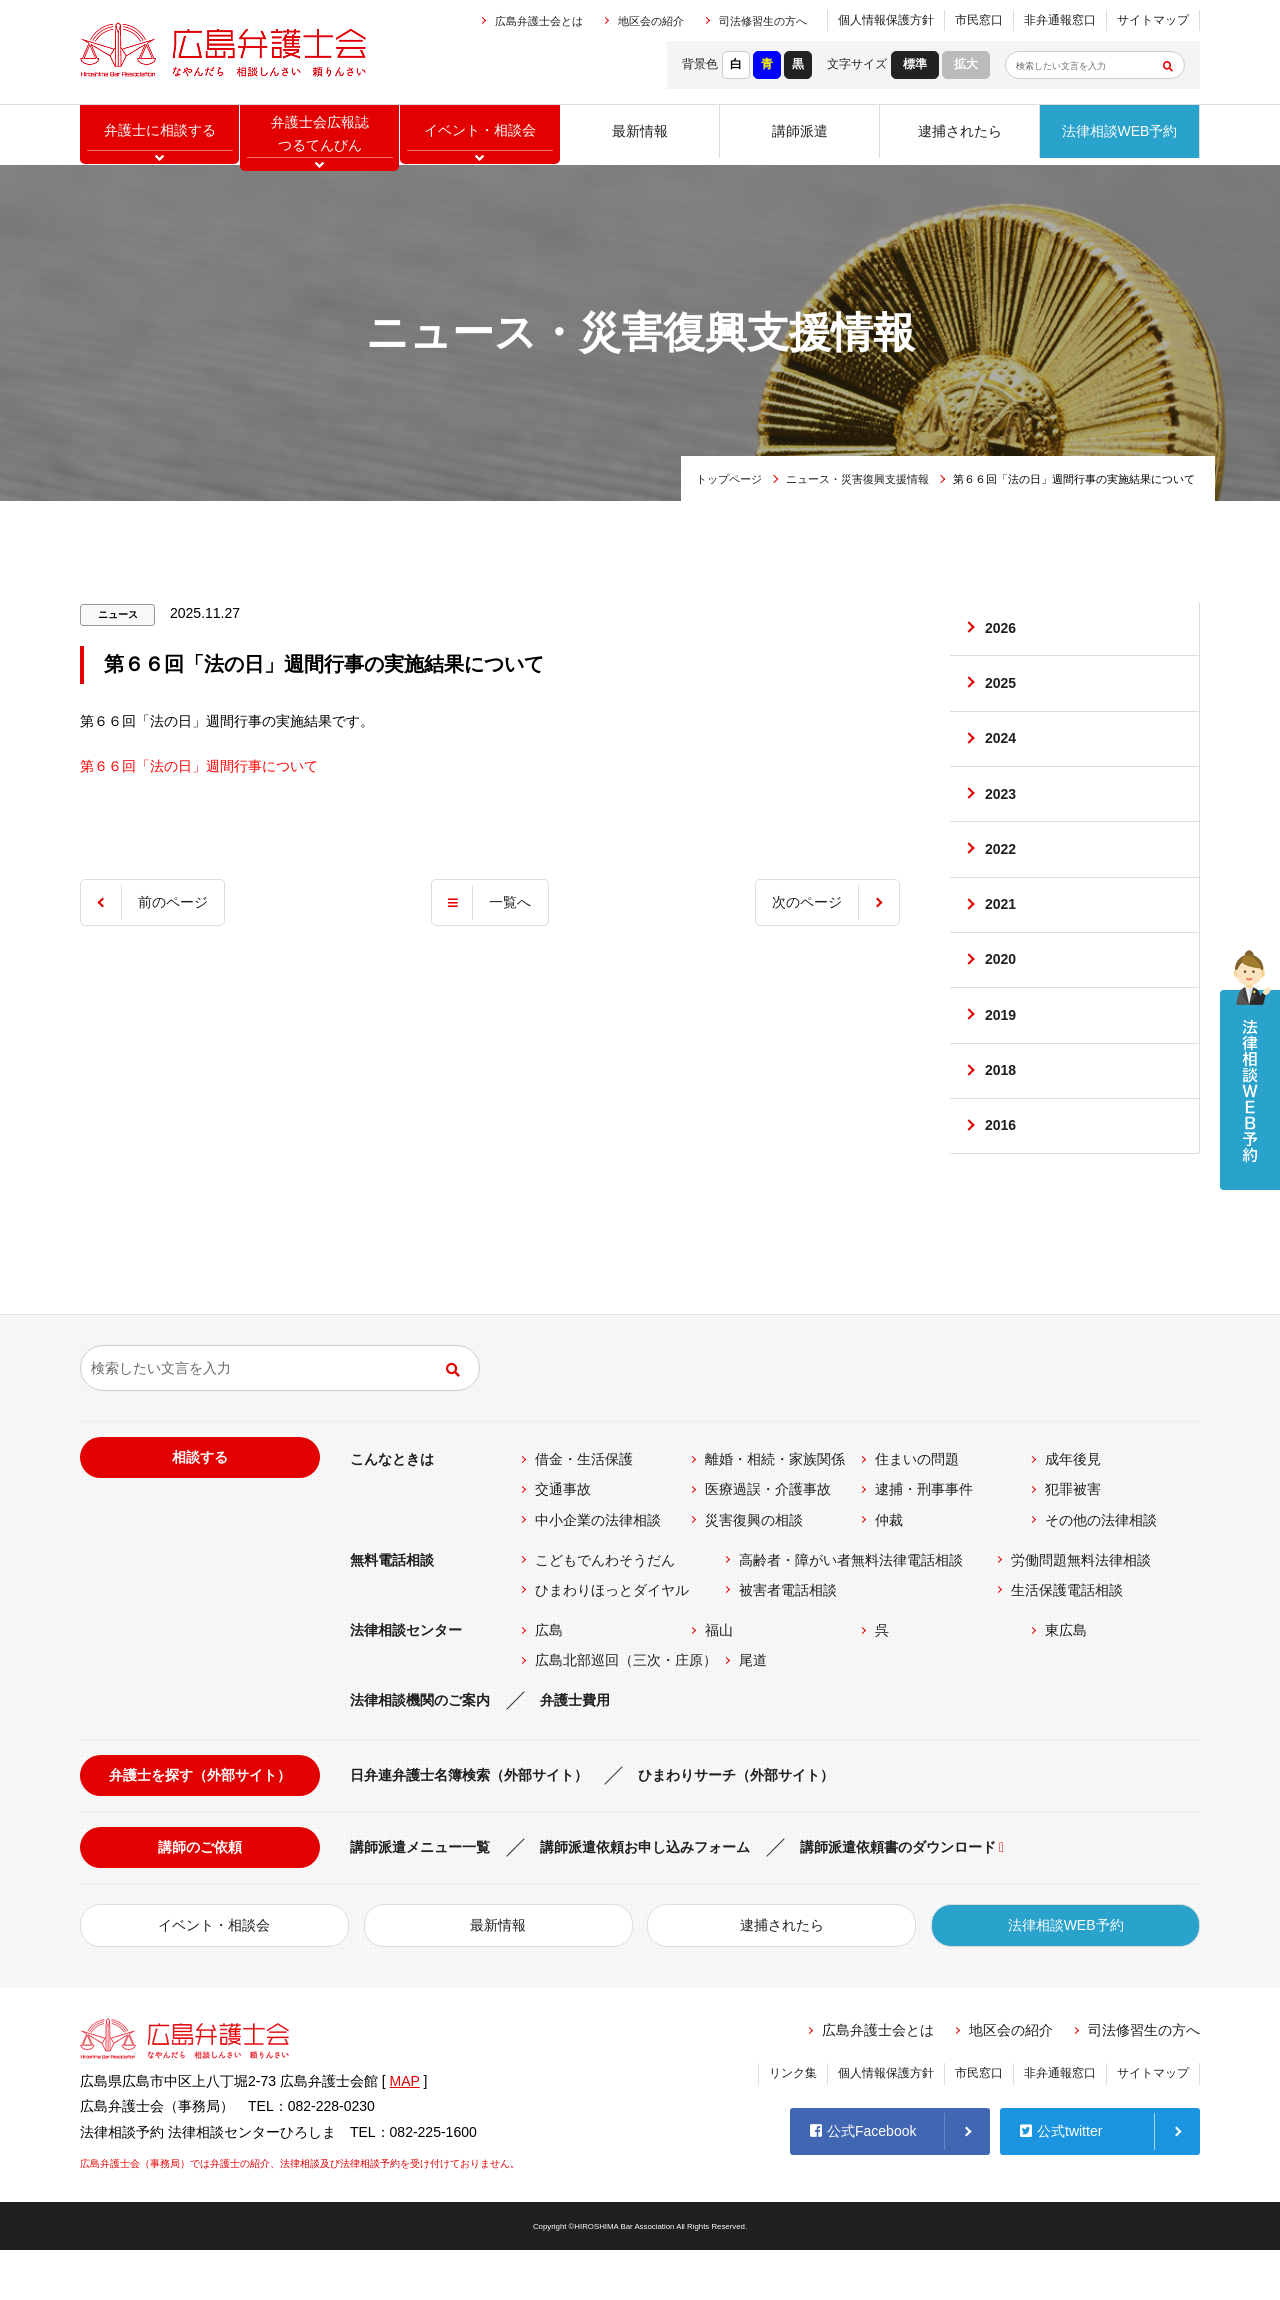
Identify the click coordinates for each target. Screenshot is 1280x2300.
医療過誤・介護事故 (768, 1539)
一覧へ (510, 902)
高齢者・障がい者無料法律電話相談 (851, 1609)
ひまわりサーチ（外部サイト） (736, 1824)
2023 (1001, 812)
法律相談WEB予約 (1120, 135)
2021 (1001, 932)
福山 (719, 1680)
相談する (200, 1507)
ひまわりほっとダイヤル (612, 1640)
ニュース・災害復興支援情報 (857, 479)
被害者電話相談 (788, 1640)
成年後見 (1073, 1509)
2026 (1001, 631)
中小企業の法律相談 (598, 1569)
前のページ (176, 902)
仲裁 (889, 1569)
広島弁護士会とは (539, 21)
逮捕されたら (960, 135)
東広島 (1066, 1680)
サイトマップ (1153, 20)
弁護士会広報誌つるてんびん (320, 135)
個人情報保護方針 (886, 20)
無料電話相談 (392, 1609)
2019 (1001, 1052)
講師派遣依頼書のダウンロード (898, 1897)
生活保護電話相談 (1067, 1640)
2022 (1001, 872)
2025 (1001, 691)
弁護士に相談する (160, 135)
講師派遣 (800, 135)
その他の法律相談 (1101, 1569)
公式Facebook (863, 2178)
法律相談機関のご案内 (420, 1750)
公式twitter (1061, 2178)
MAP (405, 2131)
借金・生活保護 (584, 1509)
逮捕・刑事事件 (924, 1539)
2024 (1001, 751)
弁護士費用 (575, 1750)
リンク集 (793, 2123)
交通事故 (563, 1539)
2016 (1001, 1173)
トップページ (729, 479)
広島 (549, 1680)
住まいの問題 (917, 1509)
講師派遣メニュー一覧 (420, 1897)
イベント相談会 (480, 135)
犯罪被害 (1073, 1539)
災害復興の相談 (754, 1569)
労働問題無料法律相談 (1081, 1609)
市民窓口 (979, 20)
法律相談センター (406, 1680)
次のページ (804, 902)
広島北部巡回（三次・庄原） (626, 1710)
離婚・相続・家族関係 (775, 1509)
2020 (1001, 992)
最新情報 (640, 135)
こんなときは (392, 1509)
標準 (915, 64)
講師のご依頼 (200, 1897)
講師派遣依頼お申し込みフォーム (645, 1897)
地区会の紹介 (651, 21)
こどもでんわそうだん (605, 1609)
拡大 (966, 64)
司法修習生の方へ (763, 21)
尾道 (753, 1710)
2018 (1001, 1113)
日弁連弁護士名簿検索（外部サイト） (469, 1824)
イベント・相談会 (214, 1975)
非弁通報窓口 (1060, 20)
